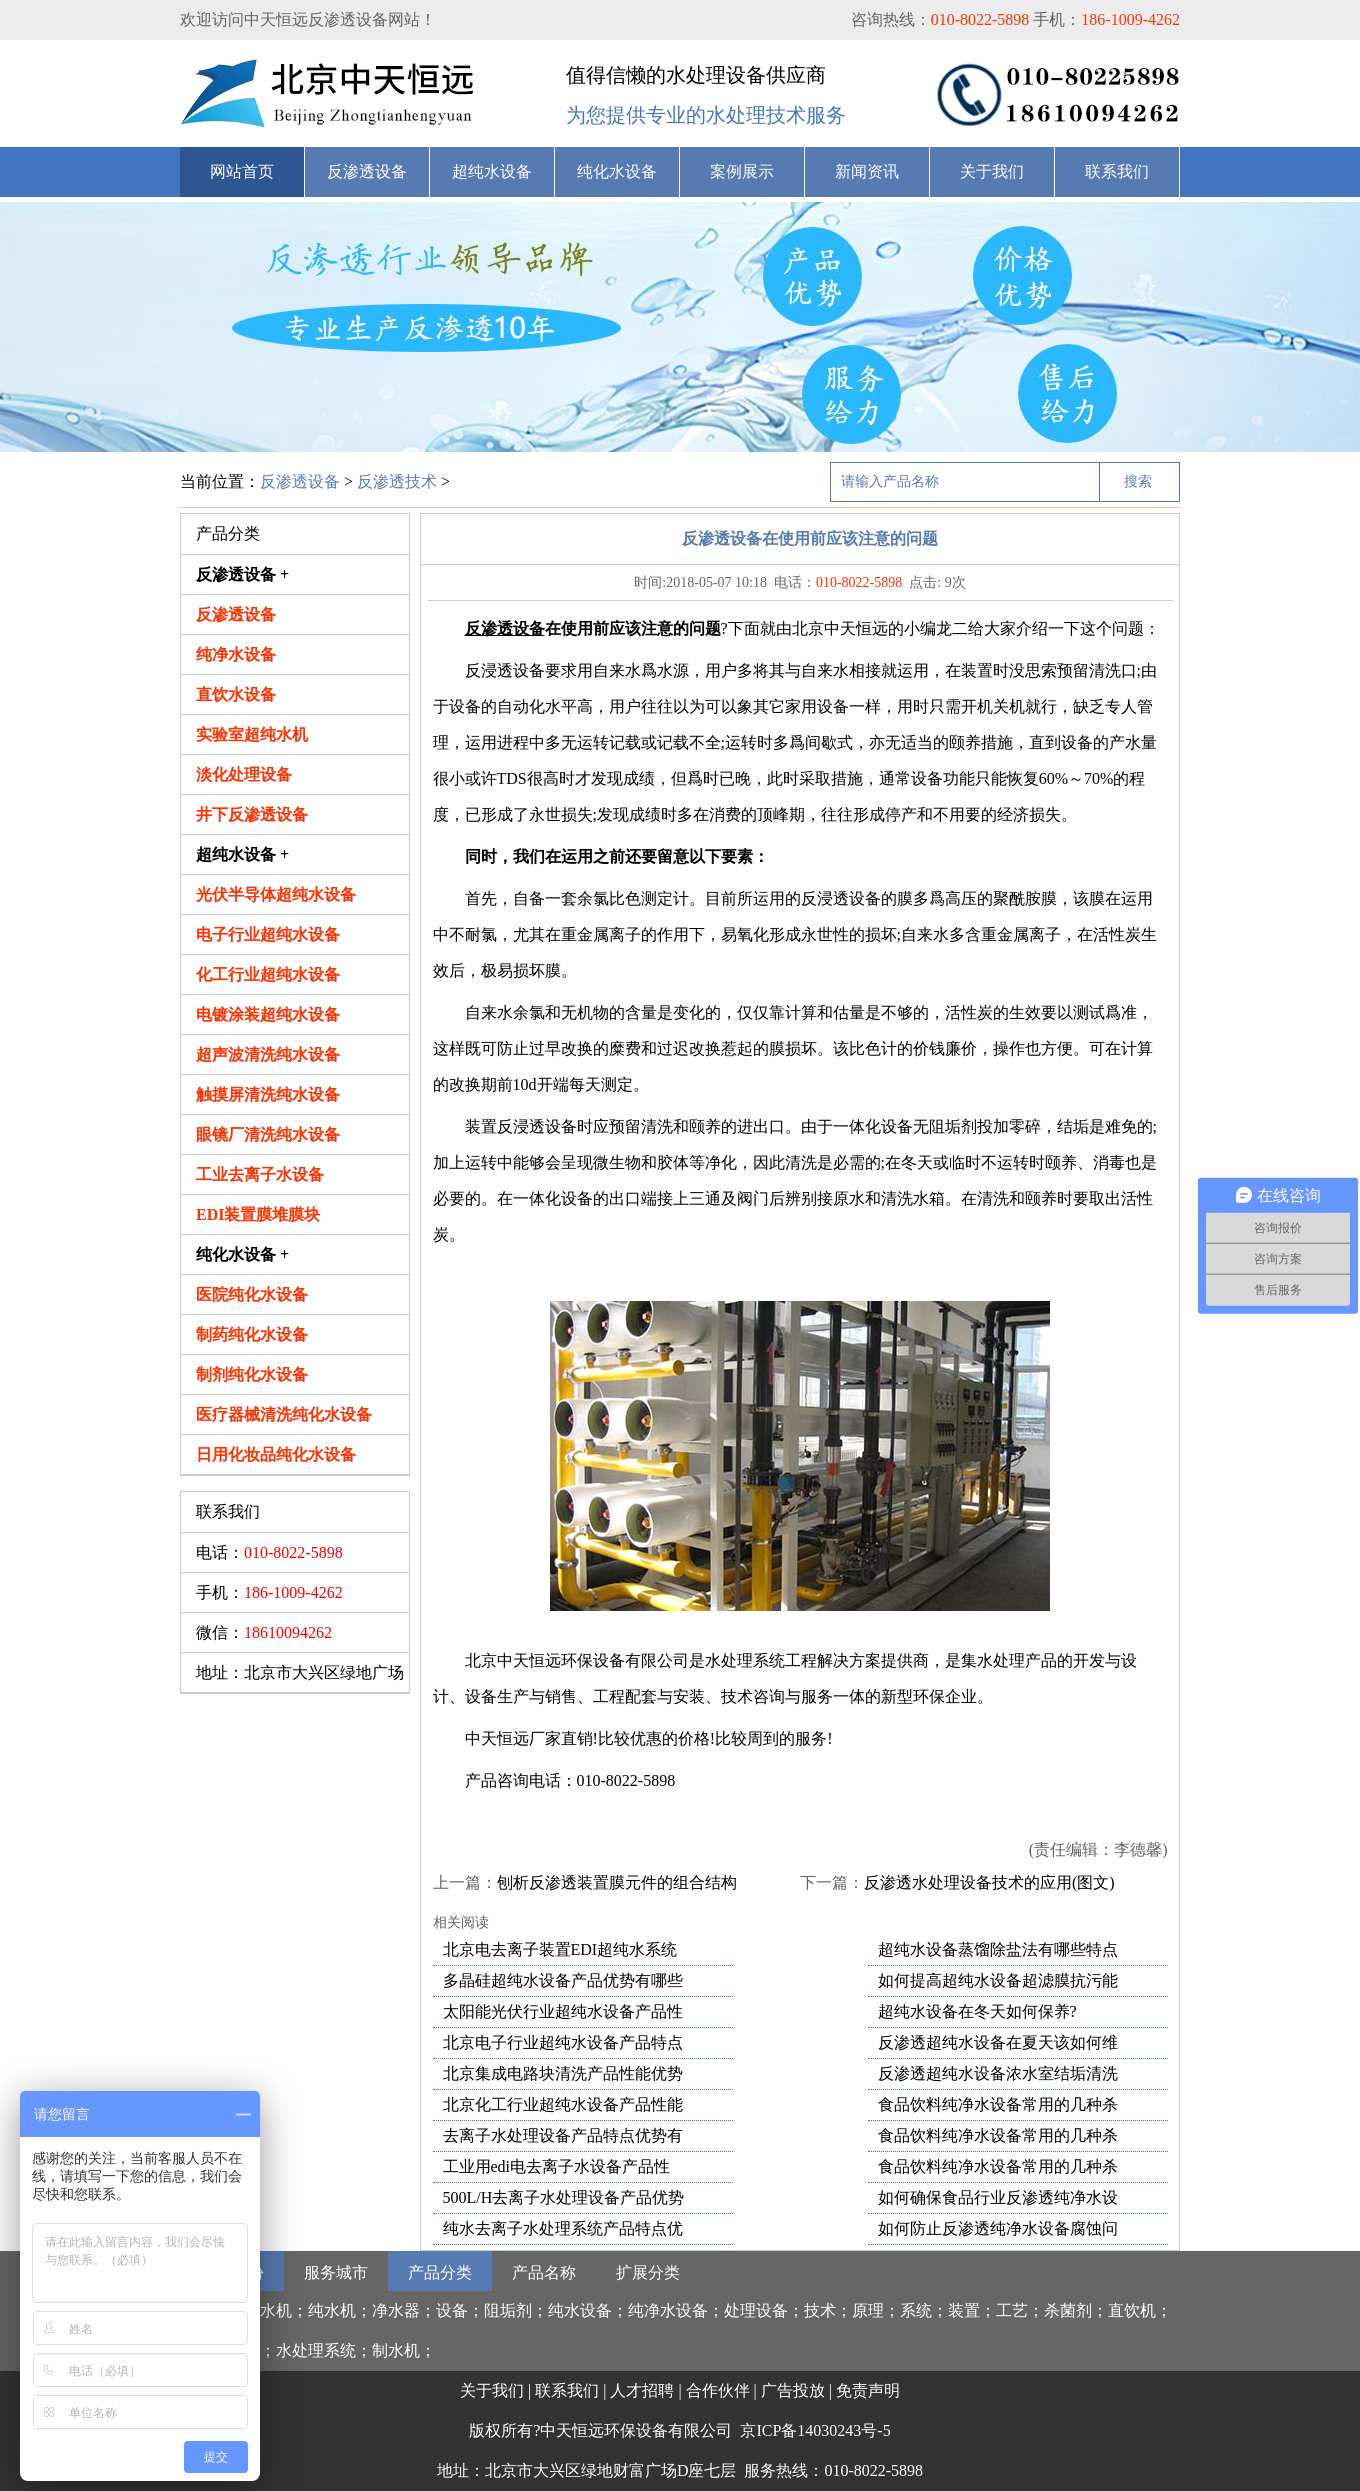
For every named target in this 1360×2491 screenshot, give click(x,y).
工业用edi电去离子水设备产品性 (557, 2166)
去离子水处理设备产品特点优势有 (563, 2135)
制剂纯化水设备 (252, 1374)
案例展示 (742, 171)
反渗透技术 (397, 481)
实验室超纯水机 (252, 734)
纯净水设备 (236, 654)
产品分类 (440, 2272)
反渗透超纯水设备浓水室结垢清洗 (998, 2073)
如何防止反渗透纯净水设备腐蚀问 (998, 2228)
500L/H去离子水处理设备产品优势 (564, 2197)
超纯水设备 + (242, 854)
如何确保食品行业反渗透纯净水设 (998, 2197)
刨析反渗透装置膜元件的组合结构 (617, 1882)
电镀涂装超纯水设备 (268, 1014)
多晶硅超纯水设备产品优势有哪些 (563, 1980)
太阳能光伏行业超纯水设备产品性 (563, 2011)
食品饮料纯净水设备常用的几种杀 (998, 2104)
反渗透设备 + (242, 574)
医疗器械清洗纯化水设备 (284, 1414)
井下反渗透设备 (252, 814)
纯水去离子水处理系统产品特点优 (563, 2228)
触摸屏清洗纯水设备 (268, 1094)
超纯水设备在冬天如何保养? (977, 2011)
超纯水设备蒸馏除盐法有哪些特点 (998, 1949)
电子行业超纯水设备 (268, 934)
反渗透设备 (367, 171)
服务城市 (336, 2272)
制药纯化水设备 (252, 1334)
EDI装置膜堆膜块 (258, 1214)
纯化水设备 (617, 171)
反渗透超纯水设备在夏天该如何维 (998, 2042)
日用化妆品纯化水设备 (276, 1454)
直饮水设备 (236, 694)
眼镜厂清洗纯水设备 (268, 1134)
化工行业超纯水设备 (268, 974)
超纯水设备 (492, 171)
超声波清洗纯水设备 (268, 1054)
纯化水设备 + (242, 1254)
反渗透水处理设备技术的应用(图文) (989, 1882)
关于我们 (992, 171)
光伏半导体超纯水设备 (276, 894)
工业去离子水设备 (260, 1174)
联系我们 (1117, 171)
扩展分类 (648, 2272)
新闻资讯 (867, 171)
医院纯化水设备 (252, 1294)
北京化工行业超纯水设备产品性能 (563, 2104)
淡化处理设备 (244, 774)
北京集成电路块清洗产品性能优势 (563, 2073)
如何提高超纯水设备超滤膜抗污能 (998, 1980)
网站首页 (242, 171)
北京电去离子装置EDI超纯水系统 (560, 1949)
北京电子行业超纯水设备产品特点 (563, 2042)
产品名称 (544, 2272)
